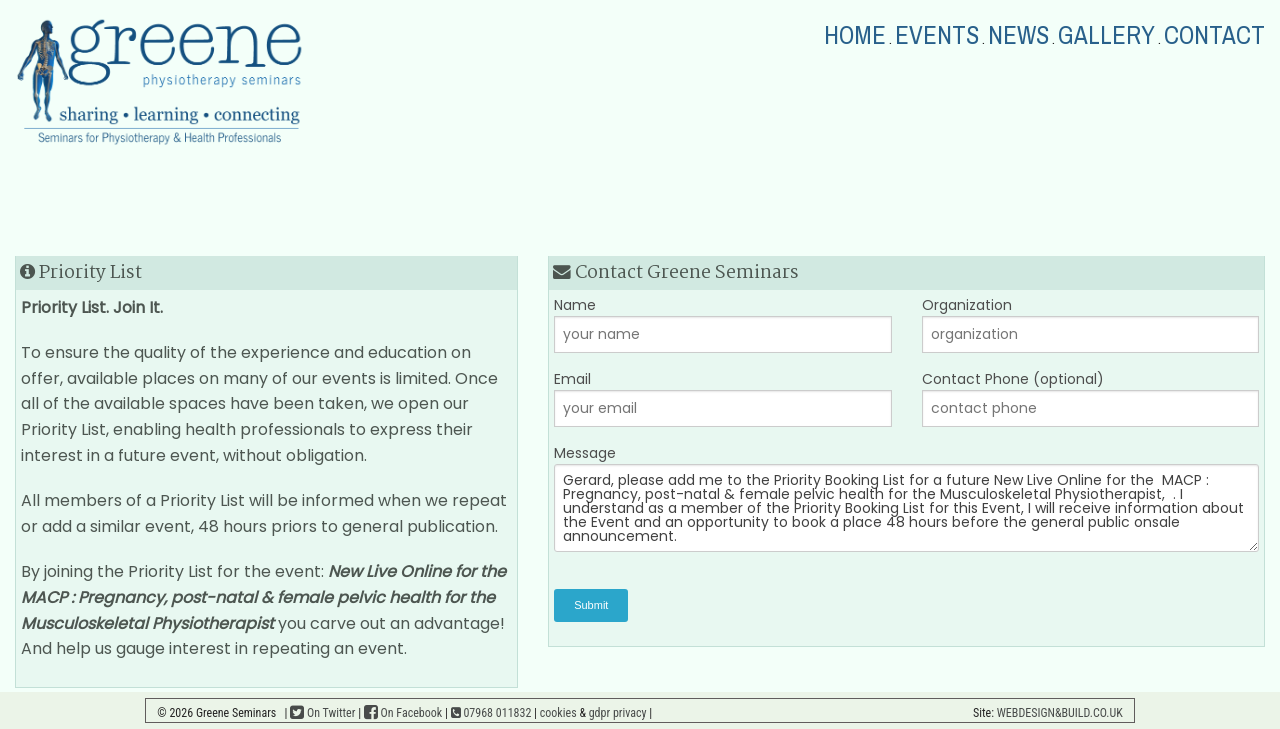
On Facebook (403, 713)
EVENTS (937, 36)
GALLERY (1106, 36)
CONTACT (1214, 36)
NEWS (1018, 36)
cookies (558, 713)
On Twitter (322, 713)
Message (906, 497)
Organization (1091, 324)
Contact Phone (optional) (1091, 398)
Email (723, 398)
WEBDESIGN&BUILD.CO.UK (1060, 713)
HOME (855, 36)
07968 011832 (491, 713)
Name (723, 324)
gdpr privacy (618, 713)
